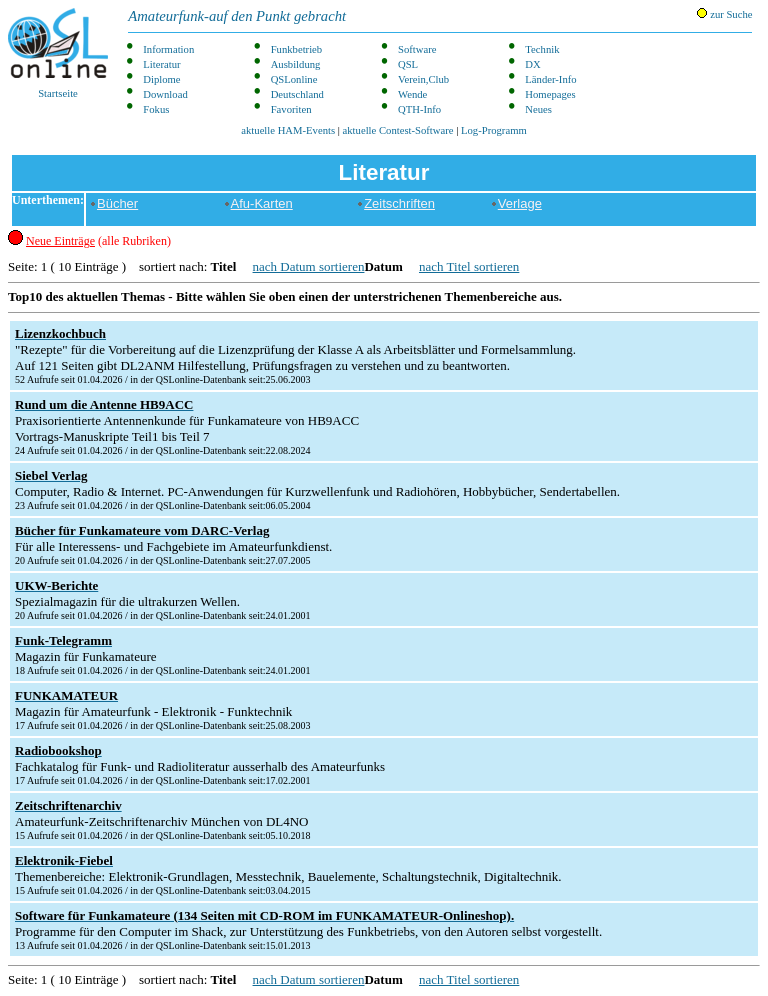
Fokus (156, 109)
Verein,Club (423, 79)
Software (417, 49)
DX (532, 64)
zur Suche (724, 14)
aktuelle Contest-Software (398, 130)
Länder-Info (550, 79)
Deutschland (297, 94)
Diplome (161, 79)
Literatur (161, 64)
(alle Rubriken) (98, 241)
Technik (542, 49)
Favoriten (291, 109)
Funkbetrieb (297, 49)
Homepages (550, 94)
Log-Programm (494, 130)
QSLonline (294, 79)
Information (168, 49)
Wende (412, 94)
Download (165, 94)
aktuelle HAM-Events (288, 130)
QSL (408, 64)
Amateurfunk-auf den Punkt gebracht (237, 16)
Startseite (58, 53)
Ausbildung (296, 64)
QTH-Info (419, 109)
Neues (538, 109)
